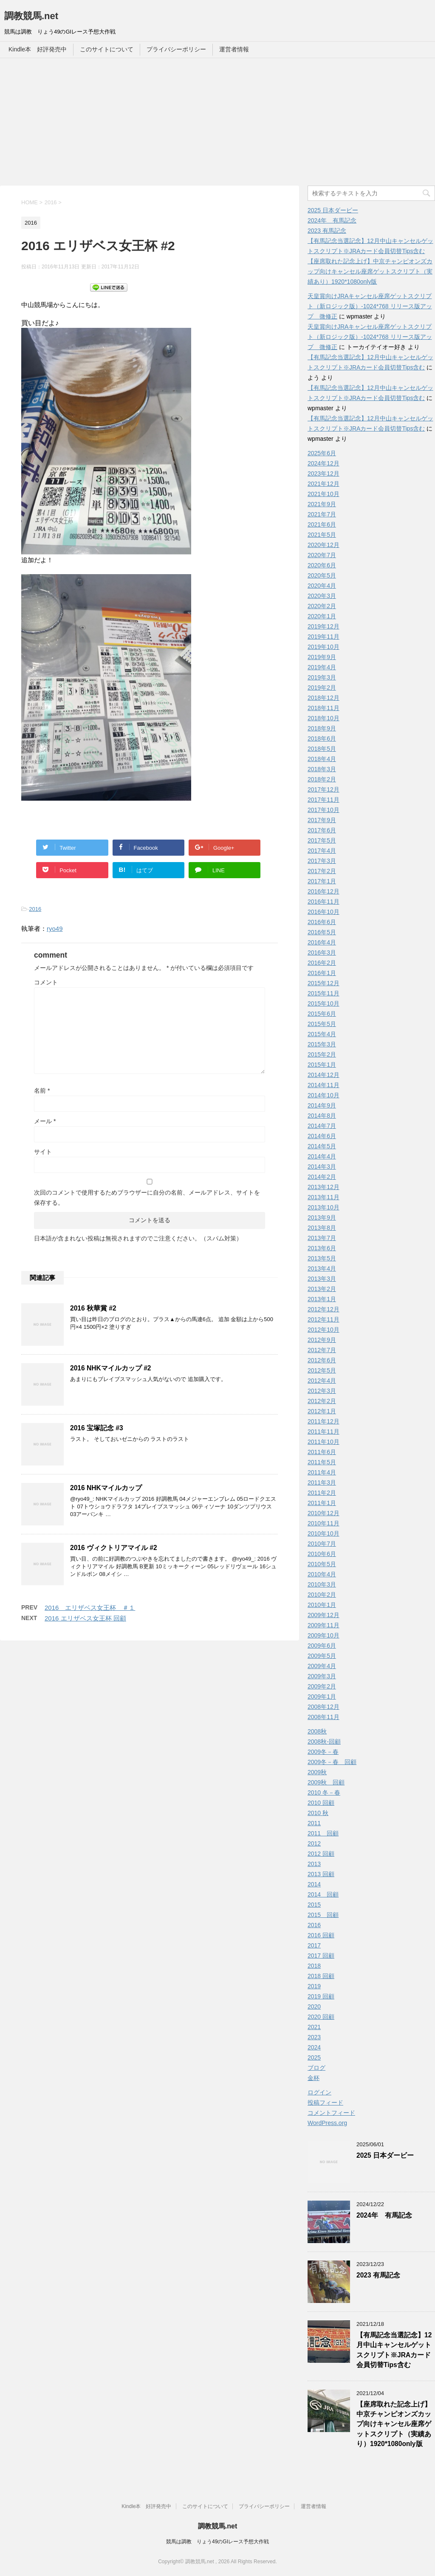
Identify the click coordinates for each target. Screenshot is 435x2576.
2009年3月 (322, 1676)
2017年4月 (322, 850)
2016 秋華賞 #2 (93, 1308)
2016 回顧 (321, 1935)
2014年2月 (322, 1176)
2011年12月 (323, 1421)
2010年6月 (322, 1553)
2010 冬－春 (324, 1792)
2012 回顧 (321, 1853)
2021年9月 (322, 504)
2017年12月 (323, 789)
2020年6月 (322, 565)
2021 (314, 2027)
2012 (314, 1843)
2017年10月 (323, 809)
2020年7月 (322, 555)
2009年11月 (323, 1625)
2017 (314, 1945)
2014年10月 (323, 1095)
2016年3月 (322, 952)
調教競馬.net (31, 16)
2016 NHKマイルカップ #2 (110, 1368)
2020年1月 (322, 616)
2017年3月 (322, 860)
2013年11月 (323, 1197)
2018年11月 (323, 708)
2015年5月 (322, 1023)
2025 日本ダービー (333, 210)
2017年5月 (322, 840)
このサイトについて (106, 49)
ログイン (319, 2092)
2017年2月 (322, 871)
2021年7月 (322, 514)
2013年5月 (322, 1258)
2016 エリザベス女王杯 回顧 (85, 1618)
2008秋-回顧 (324, 1741)
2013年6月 (322, 1248)
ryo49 (55, 928)
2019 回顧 (321, 1996)
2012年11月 (323, 1319)
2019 (314, 1986)
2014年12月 (323, 1074)
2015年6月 (322, 1013)
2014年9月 (322, 1105)
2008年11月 (323, 1717)
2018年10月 (323, 718)
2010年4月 (322, 1574)
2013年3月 (322, 1278)
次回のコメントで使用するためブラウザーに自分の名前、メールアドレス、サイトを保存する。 (147, 1197)
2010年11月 (323, 1523)
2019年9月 (322, 657)
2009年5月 (322, 1655)
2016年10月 (323, 911)
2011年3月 (322, 1482)
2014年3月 (322, 1166)
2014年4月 (322, 1156)
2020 (314, 2006)
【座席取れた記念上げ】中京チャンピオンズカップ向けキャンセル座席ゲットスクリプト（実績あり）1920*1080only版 (370, 271)
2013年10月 (323, 1207)
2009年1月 (322, 1696)
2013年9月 (322, 1217)
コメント (46, 982)
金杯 (313, 2077)
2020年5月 (322, 575)
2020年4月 (322, 585)
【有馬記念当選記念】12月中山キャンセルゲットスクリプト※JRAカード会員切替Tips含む (394, 2349)
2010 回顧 (321, 1802)
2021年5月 (322, 534)
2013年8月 (322, 1227)
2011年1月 (322, 1502)
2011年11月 (323, 1431)
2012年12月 (323, 1309)
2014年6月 (322, 1136)
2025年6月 (322, 453)
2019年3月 (322, 677)
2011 (314, 1823)
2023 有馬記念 (327, 230)
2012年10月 (323, 1329)
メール (45, 1121)
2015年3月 (322, 1044)
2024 (314, 2047)
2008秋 (317, 1731)
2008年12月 (323, 1706)
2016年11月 (323, 901)
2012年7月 (322, 1350)
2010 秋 (318, 1812)
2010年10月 (323, 1533)
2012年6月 (322, 1360)
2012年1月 (322, 1411)
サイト (43, 1151)
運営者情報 (234, 49)
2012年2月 (322, 1401)
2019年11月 (323, 636)
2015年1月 (322, 1064)
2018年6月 (322, 738)
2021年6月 (322, 524)
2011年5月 (322, 1462)
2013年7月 (322, 1237)
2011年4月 (322, 1472)
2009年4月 (322, 1666)
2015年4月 (322, 1034)
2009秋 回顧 (326, 1782)
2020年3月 (322, 595)
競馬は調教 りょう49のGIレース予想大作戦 (217, 2542)
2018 (314, 1965)
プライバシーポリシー (176, 49)
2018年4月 (322, 758)
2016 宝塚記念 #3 (96, 1428)
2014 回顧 (323, 1894)
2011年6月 (322, 1452)
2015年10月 (323, 1003)
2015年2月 (322, 1054)
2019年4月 (322, 667)
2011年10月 (323, 1441)
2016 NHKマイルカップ (106, 1487)
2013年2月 (322, 1288)
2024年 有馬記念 (332, 220)
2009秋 (317, 1772)
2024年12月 (323, 463)
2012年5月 (322, 1370)
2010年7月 (322, 1543)
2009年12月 (323, 1615)
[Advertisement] (217, 121)
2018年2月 (322, 779)
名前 (42, 1090)
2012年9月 (322, 1339)
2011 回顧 (323, 1833)
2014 (314, 1884)
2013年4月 (322, 1268)
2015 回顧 (323, 1914)
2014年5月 (322, 1146)
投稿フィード (325, 2102)
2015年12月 (323, 983)
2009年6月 (322, 1645)
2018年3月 (322, 769)
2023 (314, 2037)
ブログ (316, 2067)
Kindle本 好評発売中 (37, 49)
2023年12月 (323, 473)
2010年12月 (323, 1513)
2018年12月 (323, 697)
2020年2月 (322, 606)
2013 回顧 (321, 1874)
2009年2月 (322, 1686)
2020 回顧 (321, 2016)
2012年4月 (322, 1380)
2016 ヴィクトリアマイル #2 (113, 1547)
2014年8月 (322, 1115)
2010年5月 (322, 1564)
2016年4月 (322, 942)
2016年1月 (322, 973)
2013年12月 (323, 1187)
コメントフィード (331, 2112)
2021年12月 (323, 483)
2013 (314, 1863)
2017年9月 (322, 820)
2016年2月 (322, 962)
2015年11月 (323, 993)
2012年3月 (322, 1390)
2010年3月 (322, 1584)
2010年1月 (322, 1604)
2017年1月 (322, 881)
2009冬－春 (323, 1751)
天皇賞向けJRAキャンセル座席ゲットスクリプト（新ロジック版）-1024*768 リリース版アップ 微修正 (370, 306)
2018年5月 (322, 748)
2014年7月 (322, 1125)
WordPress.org (327, 2122)
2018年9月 (322, 728)
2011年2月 (322, 1492)
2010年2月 (322, 1594)
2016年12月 (323, 891)
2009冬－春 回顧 (332, 1762)
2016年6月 (322, 922)
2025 (314, 2057)
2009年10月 (323, 1635)
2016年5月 (322, 932)
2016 (35, 909)
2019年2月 (322, 687)
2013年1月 (322, 1299)
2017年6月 (322, 830)
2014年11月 (323, 1085)
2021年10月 (323, 493)
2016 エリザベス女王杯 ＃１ (90, 1607)
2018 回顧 (321, 1976)
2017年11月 (323, 799)
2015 (314, 1904)
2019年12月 (323, 626)
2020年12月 (323, 544)
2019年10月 (323, 646)
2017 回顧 (321, 1955)
